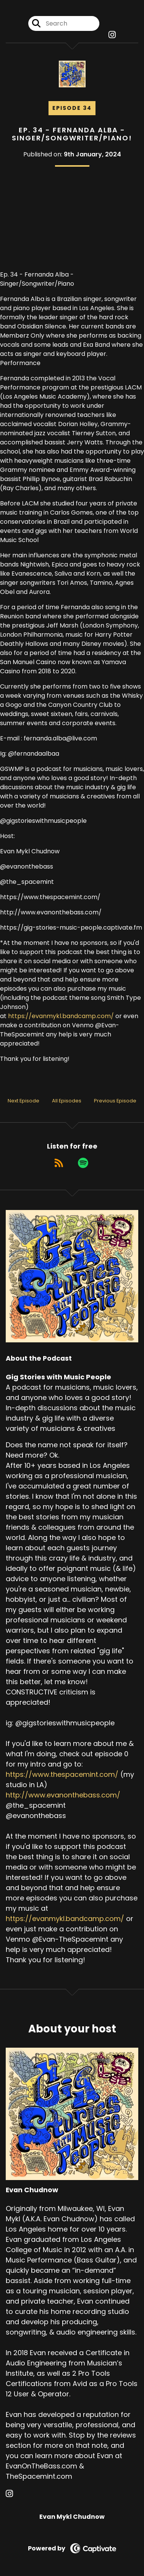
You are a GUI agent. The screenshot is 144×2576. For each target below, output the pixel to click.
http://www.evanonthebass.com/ (63, 1795)
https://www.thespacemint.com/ (62, 1774)
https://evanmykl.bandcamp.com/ (61, 1016)
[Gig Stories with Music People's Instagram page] (112, 35)
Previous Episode (115, 1100)
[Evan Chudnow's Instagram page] (14, 2494)
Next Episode (23, 1100)
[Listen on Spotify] (83, 1163)
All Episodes (66, 1100)
